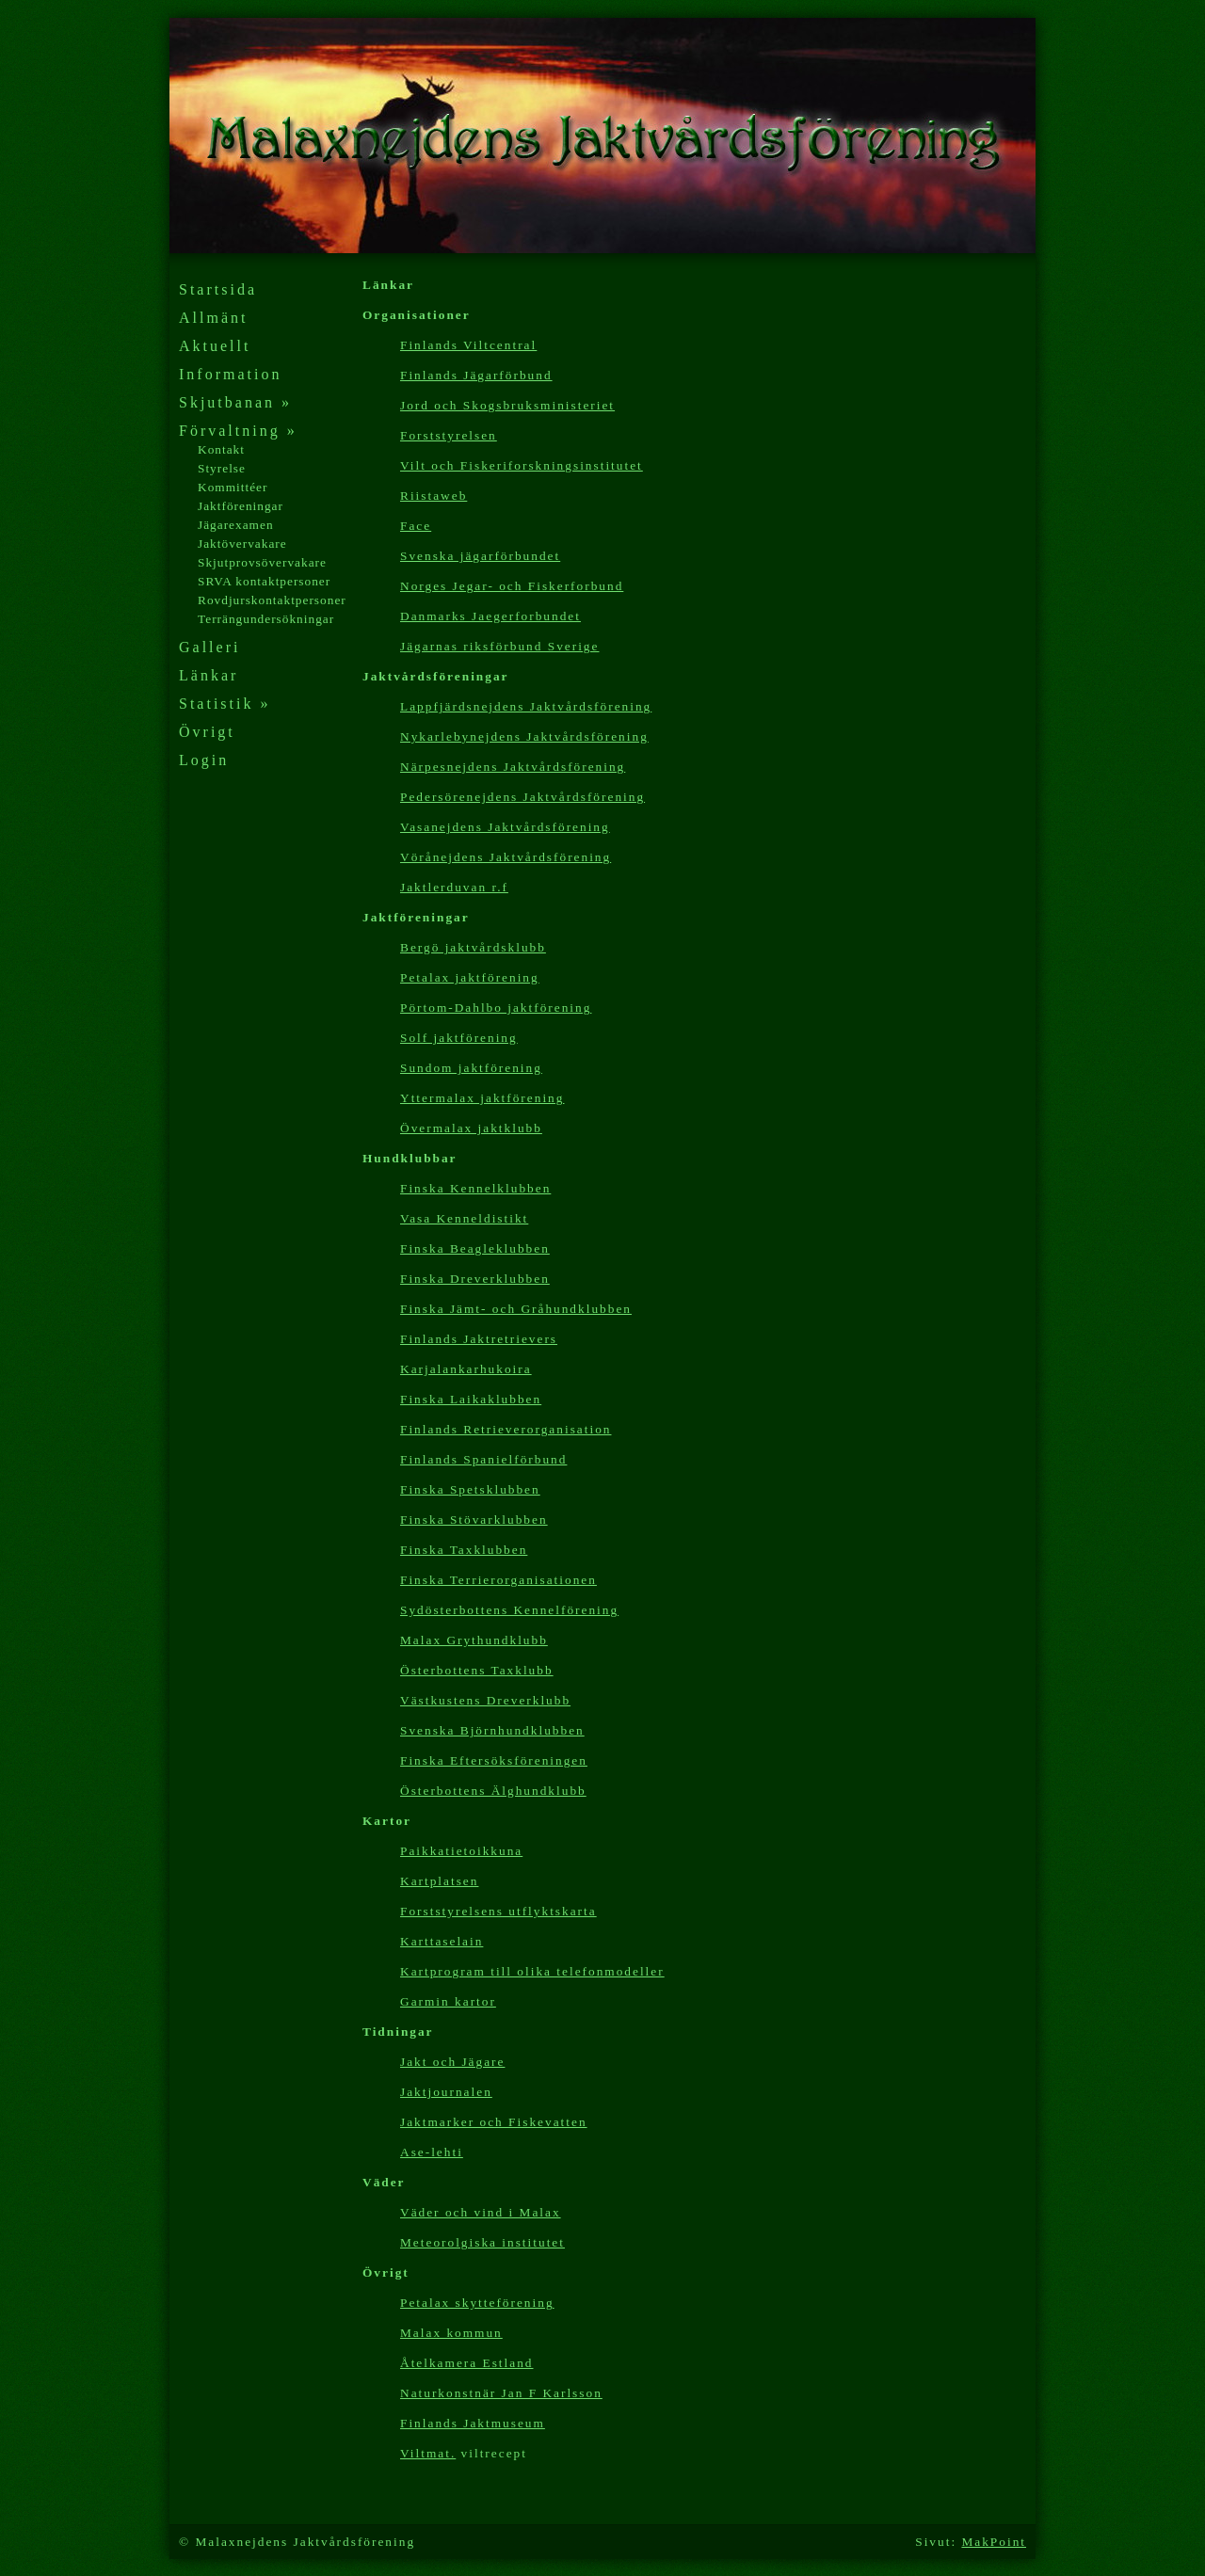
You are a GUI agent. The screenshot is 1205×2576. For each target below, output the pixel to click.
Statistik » (224, 704)
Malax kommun (451, 2333)
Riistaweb (433, 495)
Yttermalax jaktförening (482, 1098)
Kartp (532, 1971)
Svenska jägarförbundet (480, 556)
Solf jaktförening (459, 1038)
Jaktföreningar (240, 506)
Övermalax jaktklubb (471, 1128)
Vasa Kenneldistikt (464, 1218)
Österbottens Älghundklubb (493, 1791)
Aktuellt (214, 346)
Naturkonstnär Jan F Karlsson (501, 2393)
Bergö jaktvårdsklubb (473, 947)
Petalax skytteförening (477, 2303)
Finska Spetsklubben (470, 1489)
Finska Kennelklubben (475, 1188)
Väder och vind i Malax (480, 2212)
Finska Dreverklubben (475, 1279)
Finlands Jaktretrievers (478, 1339)
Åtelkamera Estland (466, 2363)
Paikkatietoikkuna (461, 1851)
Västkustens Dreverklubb (485, 1700)
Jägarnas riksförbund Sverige (499, 646)
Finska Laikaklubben (470, 1399)
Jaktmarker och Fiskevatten (493, 2122)
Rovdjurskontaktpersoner (272, 600)
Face (415, 526)
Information (230, 374)
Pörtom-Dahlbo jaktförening (495, 1007)
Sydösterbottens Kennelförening (509, 1610)
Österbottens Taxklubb (477, 1670)
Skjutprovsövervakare (262, 562)
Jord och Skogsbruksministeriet (507, 405)
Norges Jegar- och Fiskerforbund (511, 586)
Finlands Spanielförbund (483, 1459)
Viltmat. (428, 2453)
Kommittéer (232, 487)
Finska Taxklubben (463, 1550)
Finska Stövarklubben (474, 1519)
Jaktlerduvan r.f (454, 887)
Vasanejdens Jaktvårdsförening (505, 827)
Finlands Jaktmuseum (472, 2423)
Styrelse (222, 468)
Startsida (218, 289)
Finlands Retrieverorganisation (505, 1429)
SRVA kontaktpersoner (264, 581)
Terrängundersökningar (266, 619)
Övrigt (207, 732)
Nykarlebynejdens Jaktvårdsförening (524, 736)
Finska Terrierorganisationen (498, 1580)
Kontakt (221, 449)
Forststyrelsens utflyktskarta (498, 1911)
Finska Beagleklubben (475, 1248)
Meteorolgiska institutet (482, 2242)
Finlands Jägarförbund (476, 375)
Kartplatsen (439, 1881)
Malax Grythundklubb (474, 1640)
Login (204, 760)
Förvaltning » (238, 431)
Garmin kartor (448, 2001)
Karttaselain (441, 1941)
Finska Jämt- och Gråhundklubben (516, 1309)
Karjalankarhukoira (466, 1369)
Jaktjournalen (446, 2092)
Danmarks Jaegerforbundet (490, 616)
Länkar (208, 675)
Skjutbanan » (235, 402)
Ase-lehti (431, 2152)
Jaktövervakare (242, 543)
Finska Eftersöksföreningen (493, 1760)
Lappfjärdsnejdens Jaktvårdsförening (525, 706)
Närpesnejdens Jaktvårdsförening (512, 767)
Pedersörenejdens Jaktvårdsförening (522, 797)
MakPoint (993, 2542)
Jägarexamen (236, 525)
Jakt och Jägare (452, 2062)
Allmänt (213, 318)
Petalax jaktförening (469, 977)
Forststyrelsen (448, 435)
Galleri (209, 647)
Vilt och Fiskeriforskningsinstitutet (521, 465)
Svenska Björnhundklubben (492, 1730)
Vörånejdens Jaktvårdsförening (505, 857)
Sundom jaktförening (471, 1068)
